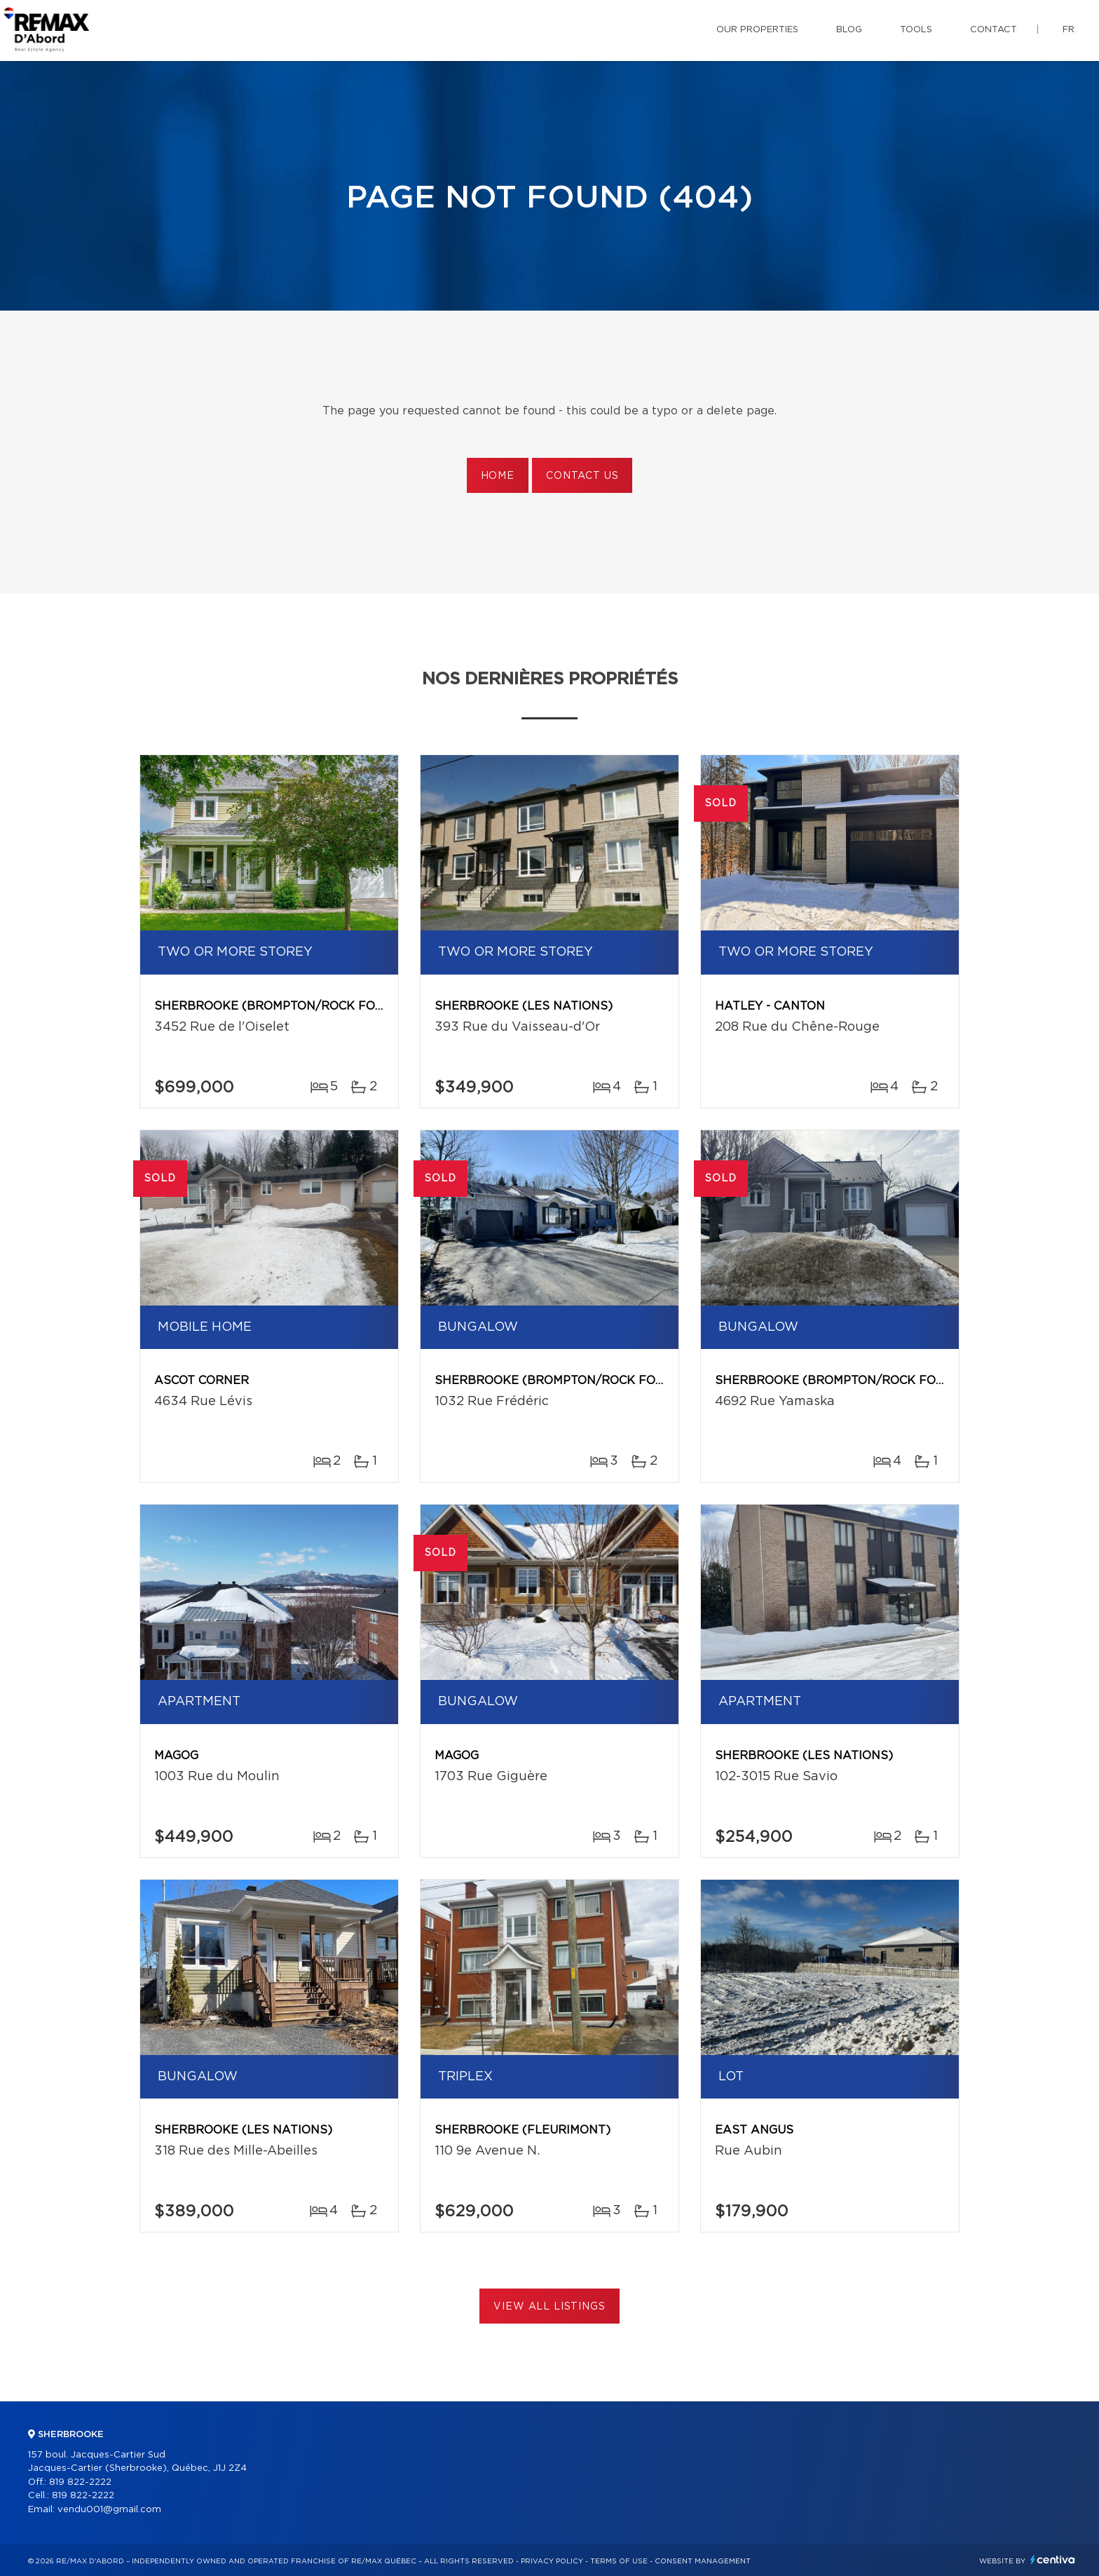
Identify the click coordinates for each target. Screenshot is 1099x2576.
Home (497, 476)
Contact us (582, 476)
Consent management (703, 2561)
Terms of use (619, 2561)
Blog (849, 29)
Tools (916, 29)
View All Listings (549, 2307)
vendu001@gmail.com (109, 2509)
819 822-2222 (80, 2482)
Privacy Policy (552, 2561)
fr (1068, 29)
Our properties (757, 29)
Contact (993, 29)
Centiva (1052, 2559)
